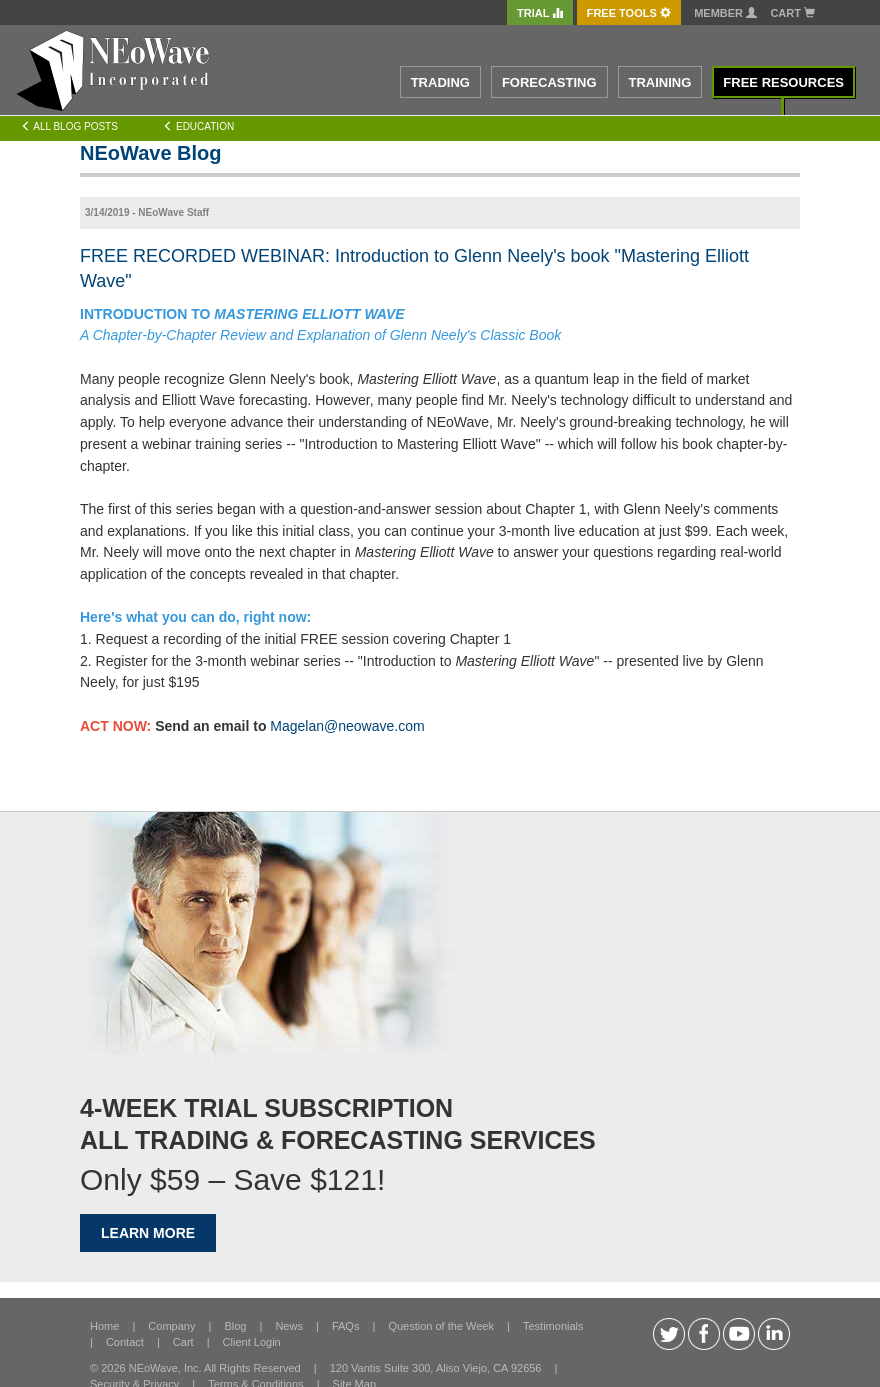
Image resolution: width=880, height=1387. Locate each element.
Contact (125, 1342)
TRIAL (540, 13)
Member (725, 13)
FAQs (346, 1326)
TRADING (440, 82)
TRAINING (660, 82)
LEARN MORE (148, 1233)
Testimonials (553, 1326)
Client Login (252, 1342)
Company (171, 1326)
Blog (235, 1326)
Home (104, 1326)
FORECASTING (549, 82)
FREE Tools (629, 13)
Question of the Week (441, 1326)
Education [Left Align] (198, 126)
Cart (792, 13)
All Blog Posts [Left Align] (69, 126)
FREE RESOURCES (783, 82)
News (289, 1326)
